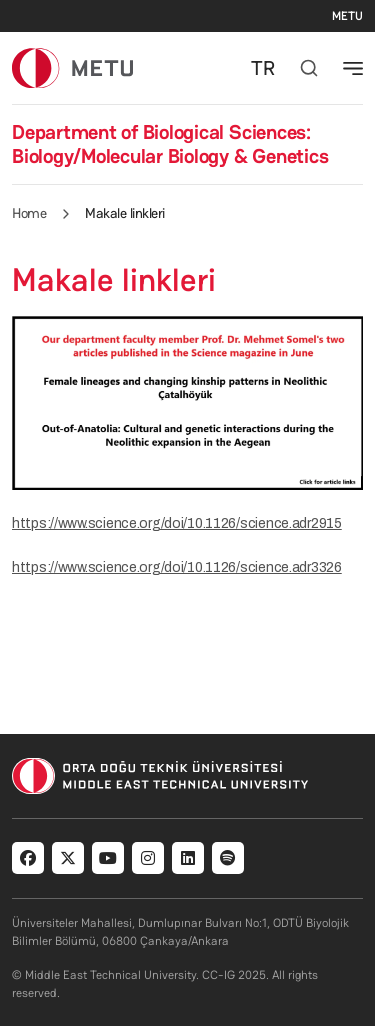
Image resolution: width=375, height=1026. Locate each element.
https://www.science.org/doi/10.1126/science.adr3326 (177, 567)
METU (347, 16)
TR (263, 68)
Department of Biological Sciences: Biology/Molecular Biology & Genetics (170, 144)
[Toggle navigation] (353, 68)
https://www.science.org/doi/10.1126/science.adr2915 (177, 523)
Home (29, 213)
